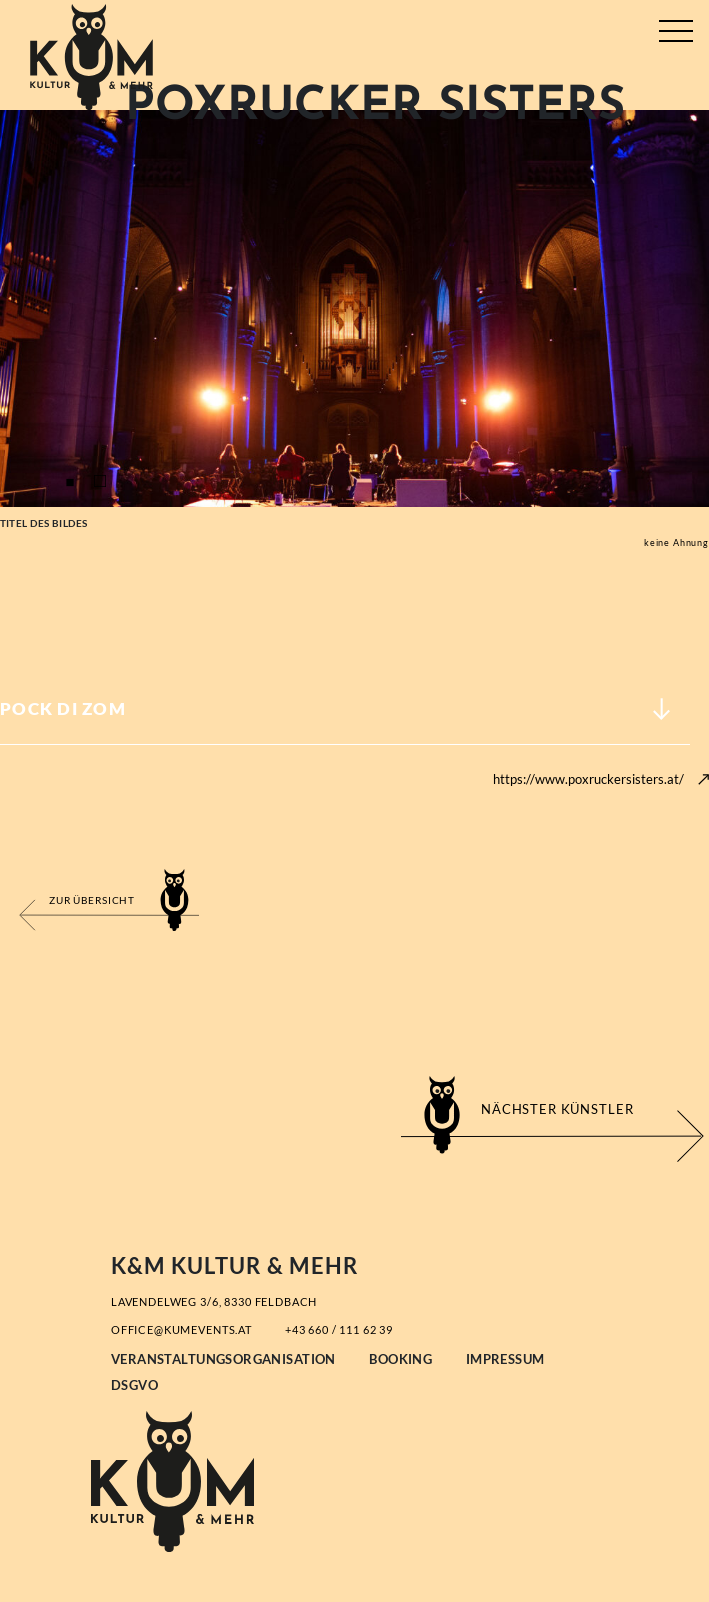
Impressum (505, 1359)
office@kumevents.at (181, 1329)
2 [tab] (100, 482)
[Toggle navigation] (675, 27)
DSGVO (134, 1385)
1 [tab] (70, 482)
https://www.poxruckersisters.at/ (588, 779)
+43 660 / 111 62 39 (339, 1329)
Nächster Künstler (557, 1109)
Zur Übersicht (92, 900)
